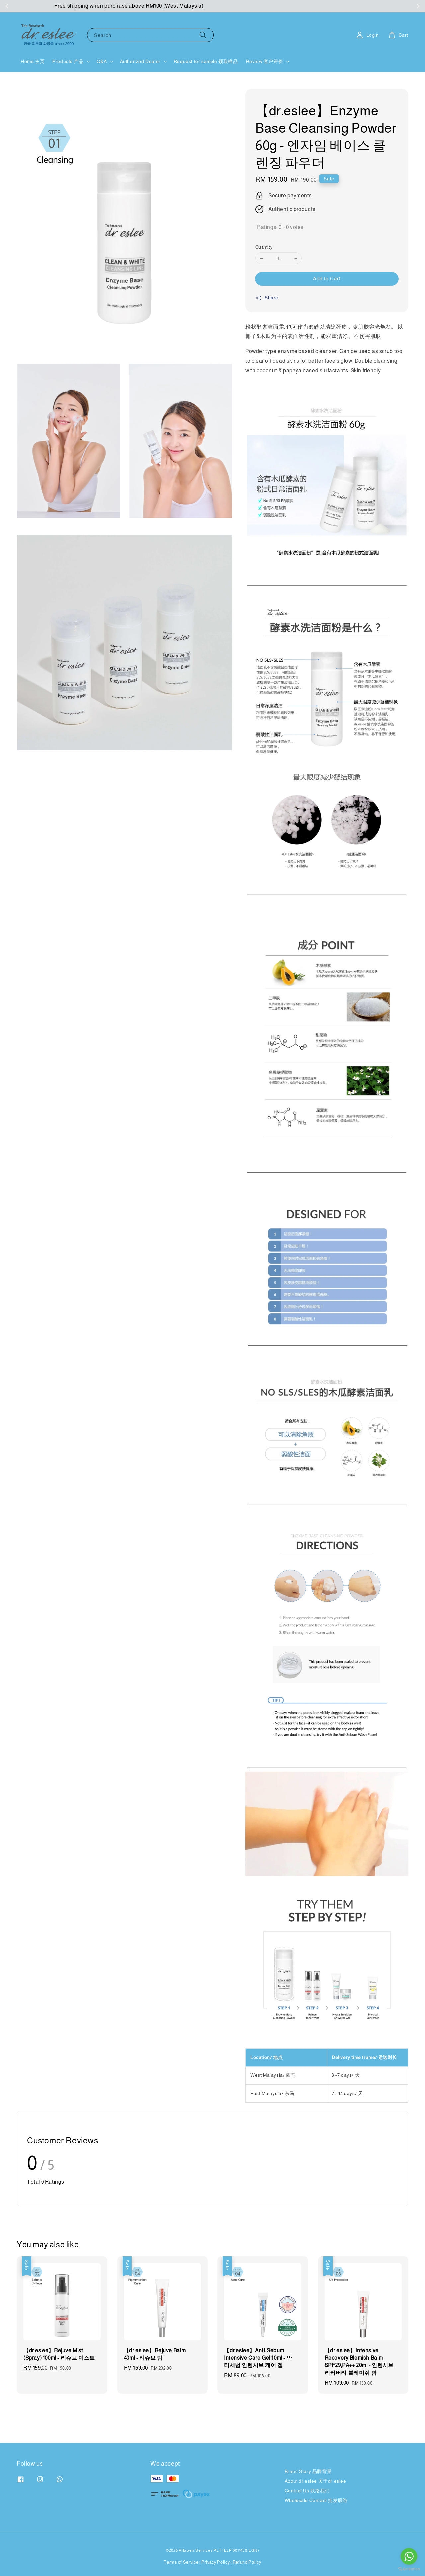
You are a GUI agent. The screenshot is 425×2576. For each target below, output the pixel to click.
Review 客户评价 (264, 61)
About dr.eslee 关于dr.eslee (315, 2481)
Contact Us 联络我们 (307, 2490)
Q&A (102, 61)
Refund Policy (247, 2562)
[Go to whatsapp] (409, 2556)
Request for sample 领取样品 (206, 61)
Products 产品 (68, 61)
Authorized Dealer (140, 61)
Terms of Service (181, 2562)
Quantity (263, 247)
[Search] (202, 34)
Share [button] (266, 298)
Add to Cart (327, 278)
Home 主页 (32, 61)
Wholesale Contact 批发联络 (316, 2500)
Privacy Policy (215, 2562)
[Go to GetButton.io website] (409, 2569)
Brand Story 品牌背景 (308, 2471)
